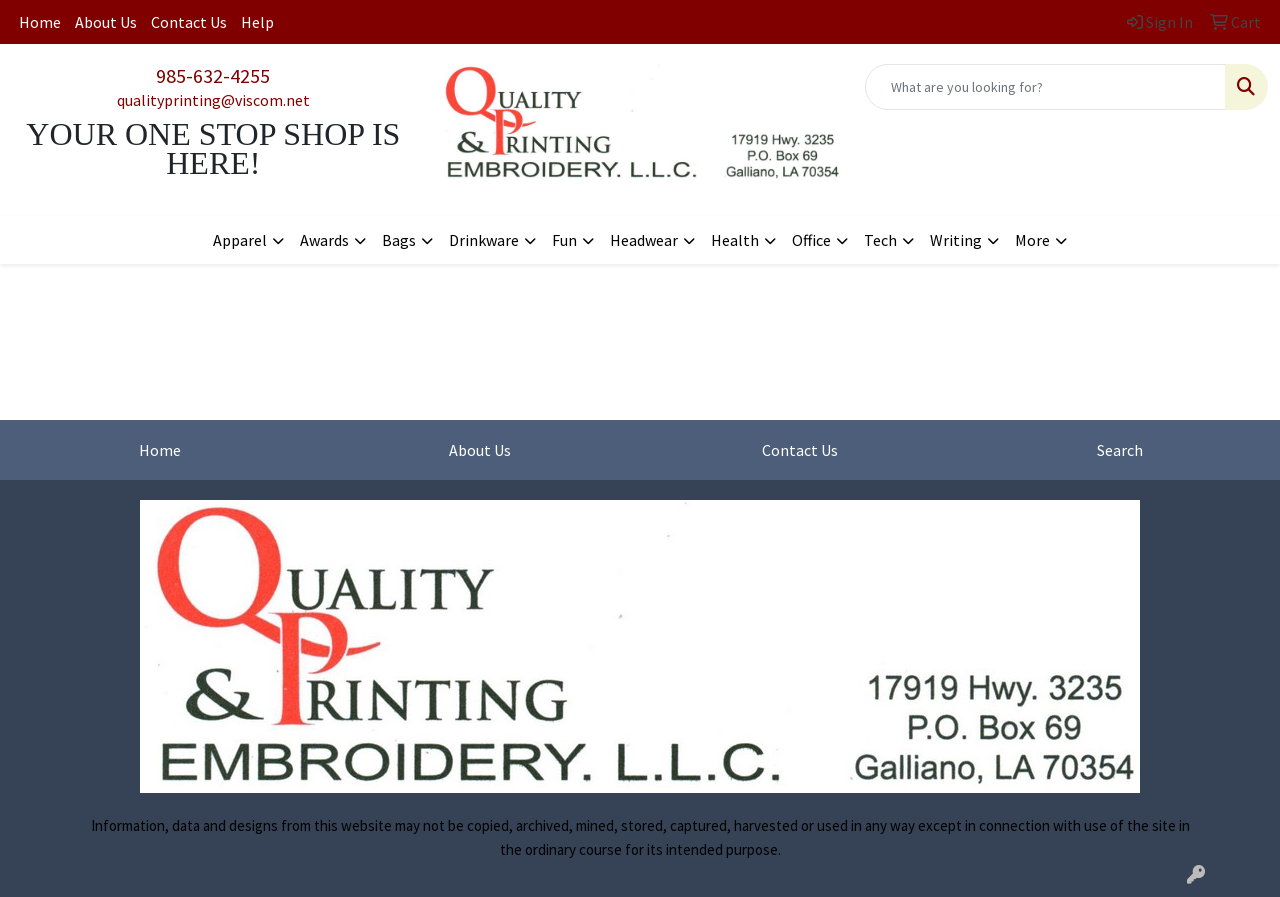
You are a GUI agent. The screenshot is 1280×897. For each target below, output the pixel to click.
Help (257, 22)
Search (1120, 450)
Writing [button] (956, 240)
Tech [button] (880, 240)
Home (40, 22)
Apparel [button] (240, 240)
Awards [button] (324, 240)
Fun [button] (564, 240)
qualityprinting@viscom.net (213, 100)
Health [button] (735, 240)
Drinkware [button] (484, 240)
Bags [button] (399, 240)
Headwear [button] (644, 240)
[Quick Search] (1045, 87)
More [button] (1032, 240)
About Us (106, 22)
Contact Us (189, 22)
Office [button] (811, 240)
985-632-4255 (213, 75)
